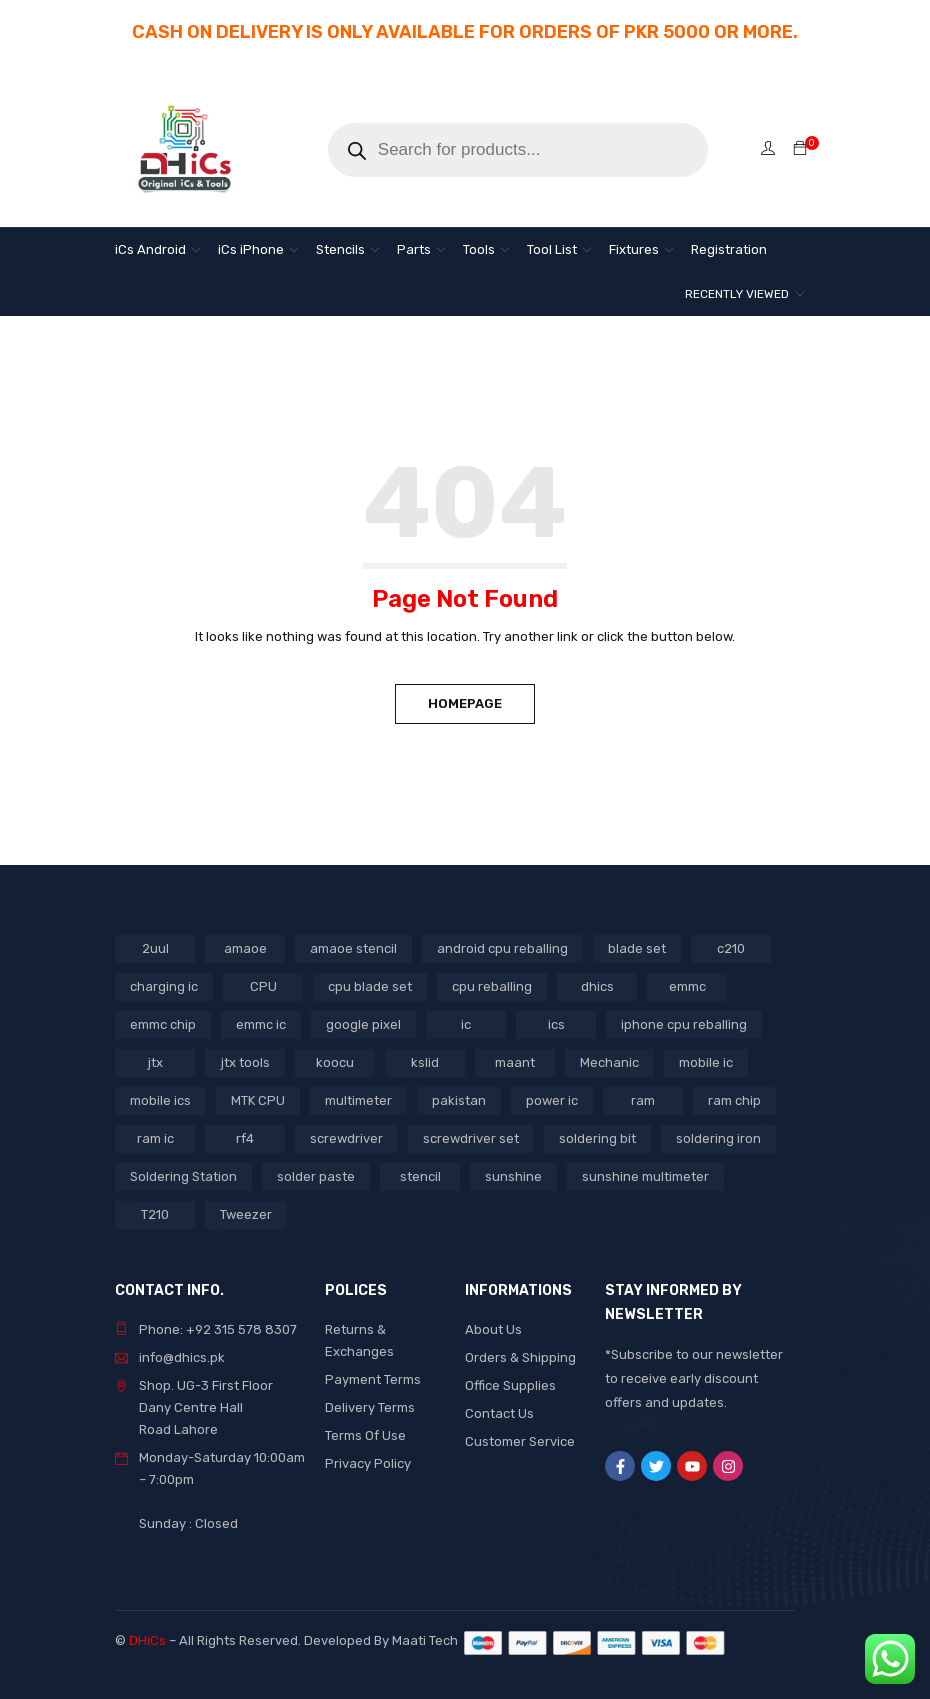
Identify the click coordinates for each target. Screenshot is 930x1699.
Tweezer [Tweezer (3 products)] (246, 1214)
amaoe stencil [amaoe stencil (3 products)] (353, 948)
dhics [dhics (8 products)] (597, 986)
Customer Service (520, 1441)
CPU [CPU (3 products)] (263, 986)
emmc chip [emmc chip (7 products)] (163, 1024)
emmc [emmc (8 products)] (687, 986)
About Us (493, 1329)
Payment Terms (373, 1379)
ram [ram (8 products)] (643, 1100)
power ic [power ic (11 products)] (552, 1100)
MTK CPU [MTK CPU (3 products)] (258, 1100)
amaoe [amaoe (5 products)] (245, 948)
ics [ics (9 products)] (556, 1024)
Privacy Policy (368, 1463)
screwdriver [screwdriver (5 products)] (346, 1138)
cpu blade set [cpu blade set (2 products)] (370, 986)
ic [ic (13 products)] (466, 1024)
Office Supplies (510, 1385)
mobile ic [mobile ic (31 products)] (706, 1062)
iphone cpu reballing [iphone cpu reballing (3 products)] (684, 1024)
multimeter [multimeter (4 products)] (358, 1100)
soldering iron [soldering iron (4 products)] (718, 1138)
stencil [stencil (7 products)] (420, 1176)
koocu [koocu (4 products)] (335, 1062)
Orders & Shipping (520, 1357)
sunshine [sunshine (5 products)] (513, 1176)
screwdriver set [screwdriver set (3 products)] (471, 1138)
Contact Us (499, 1413)
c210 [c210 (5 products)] (731, 948)
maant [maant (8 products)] (515, 1062)
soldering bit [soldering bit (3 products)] (597, 1138)
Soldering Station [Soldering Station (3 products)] (183, 1176)
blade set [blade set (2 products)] (637, 948)
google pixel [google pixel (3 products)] (363, 1024)
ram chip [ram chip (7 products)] (734, 1100)
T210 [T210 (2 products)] (155, 1214)
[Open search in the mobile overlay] (518, 150)
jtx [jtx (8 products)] (155, 1062)
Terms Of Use (365, 1435)
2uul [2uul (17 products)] (155, 948)
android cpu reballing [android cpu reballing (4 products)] (502, 948)
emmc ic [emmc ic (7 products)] (261, 1024)
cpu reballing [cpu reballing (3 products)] (492, 986)
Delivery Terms (370, 1407)
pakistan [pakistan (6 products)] (459, 1100)
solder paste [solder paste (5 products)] (316, 1176)
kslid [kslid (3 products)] (425, 1062)
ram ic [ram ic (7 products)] (155, 1138)
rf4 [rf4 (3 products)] (245, 1138)
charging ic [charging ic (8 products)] (164, 986)
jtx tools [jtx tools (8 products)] (245, 1062)
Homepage (465, 703)
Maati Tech (428, 1640)
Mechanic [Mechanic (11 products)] (609, 1062)
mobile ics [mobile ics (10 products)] (160, 1100)
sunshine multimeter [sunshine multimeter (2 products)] (645, 1176)
